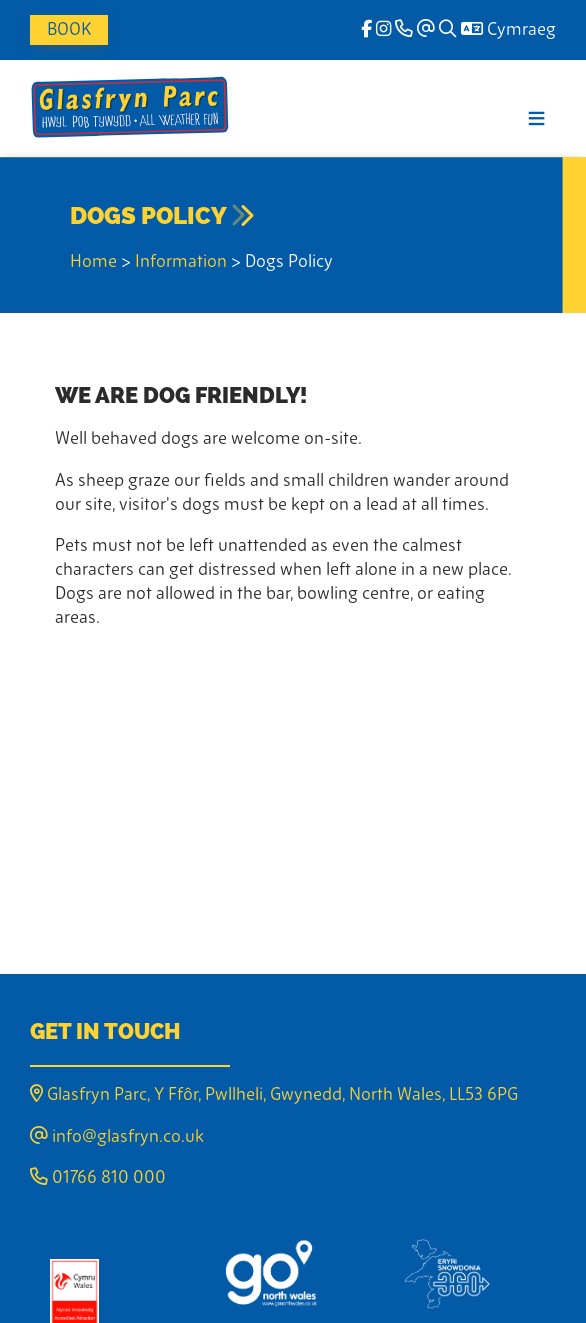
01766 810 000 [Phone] (98, 1178)
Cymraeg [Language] (508, 30)
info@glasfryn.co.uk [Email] (117, 1137)
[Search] (448, 30)
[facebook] (366, 30)
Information (181, 262)
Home (93, 262)
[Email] (426, 30)
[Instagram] (383, 30)
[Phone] (404, 30)
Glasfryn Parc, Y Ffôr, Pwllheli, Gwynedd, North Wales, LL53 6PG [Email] (274, 1095)
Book (69, 30)
